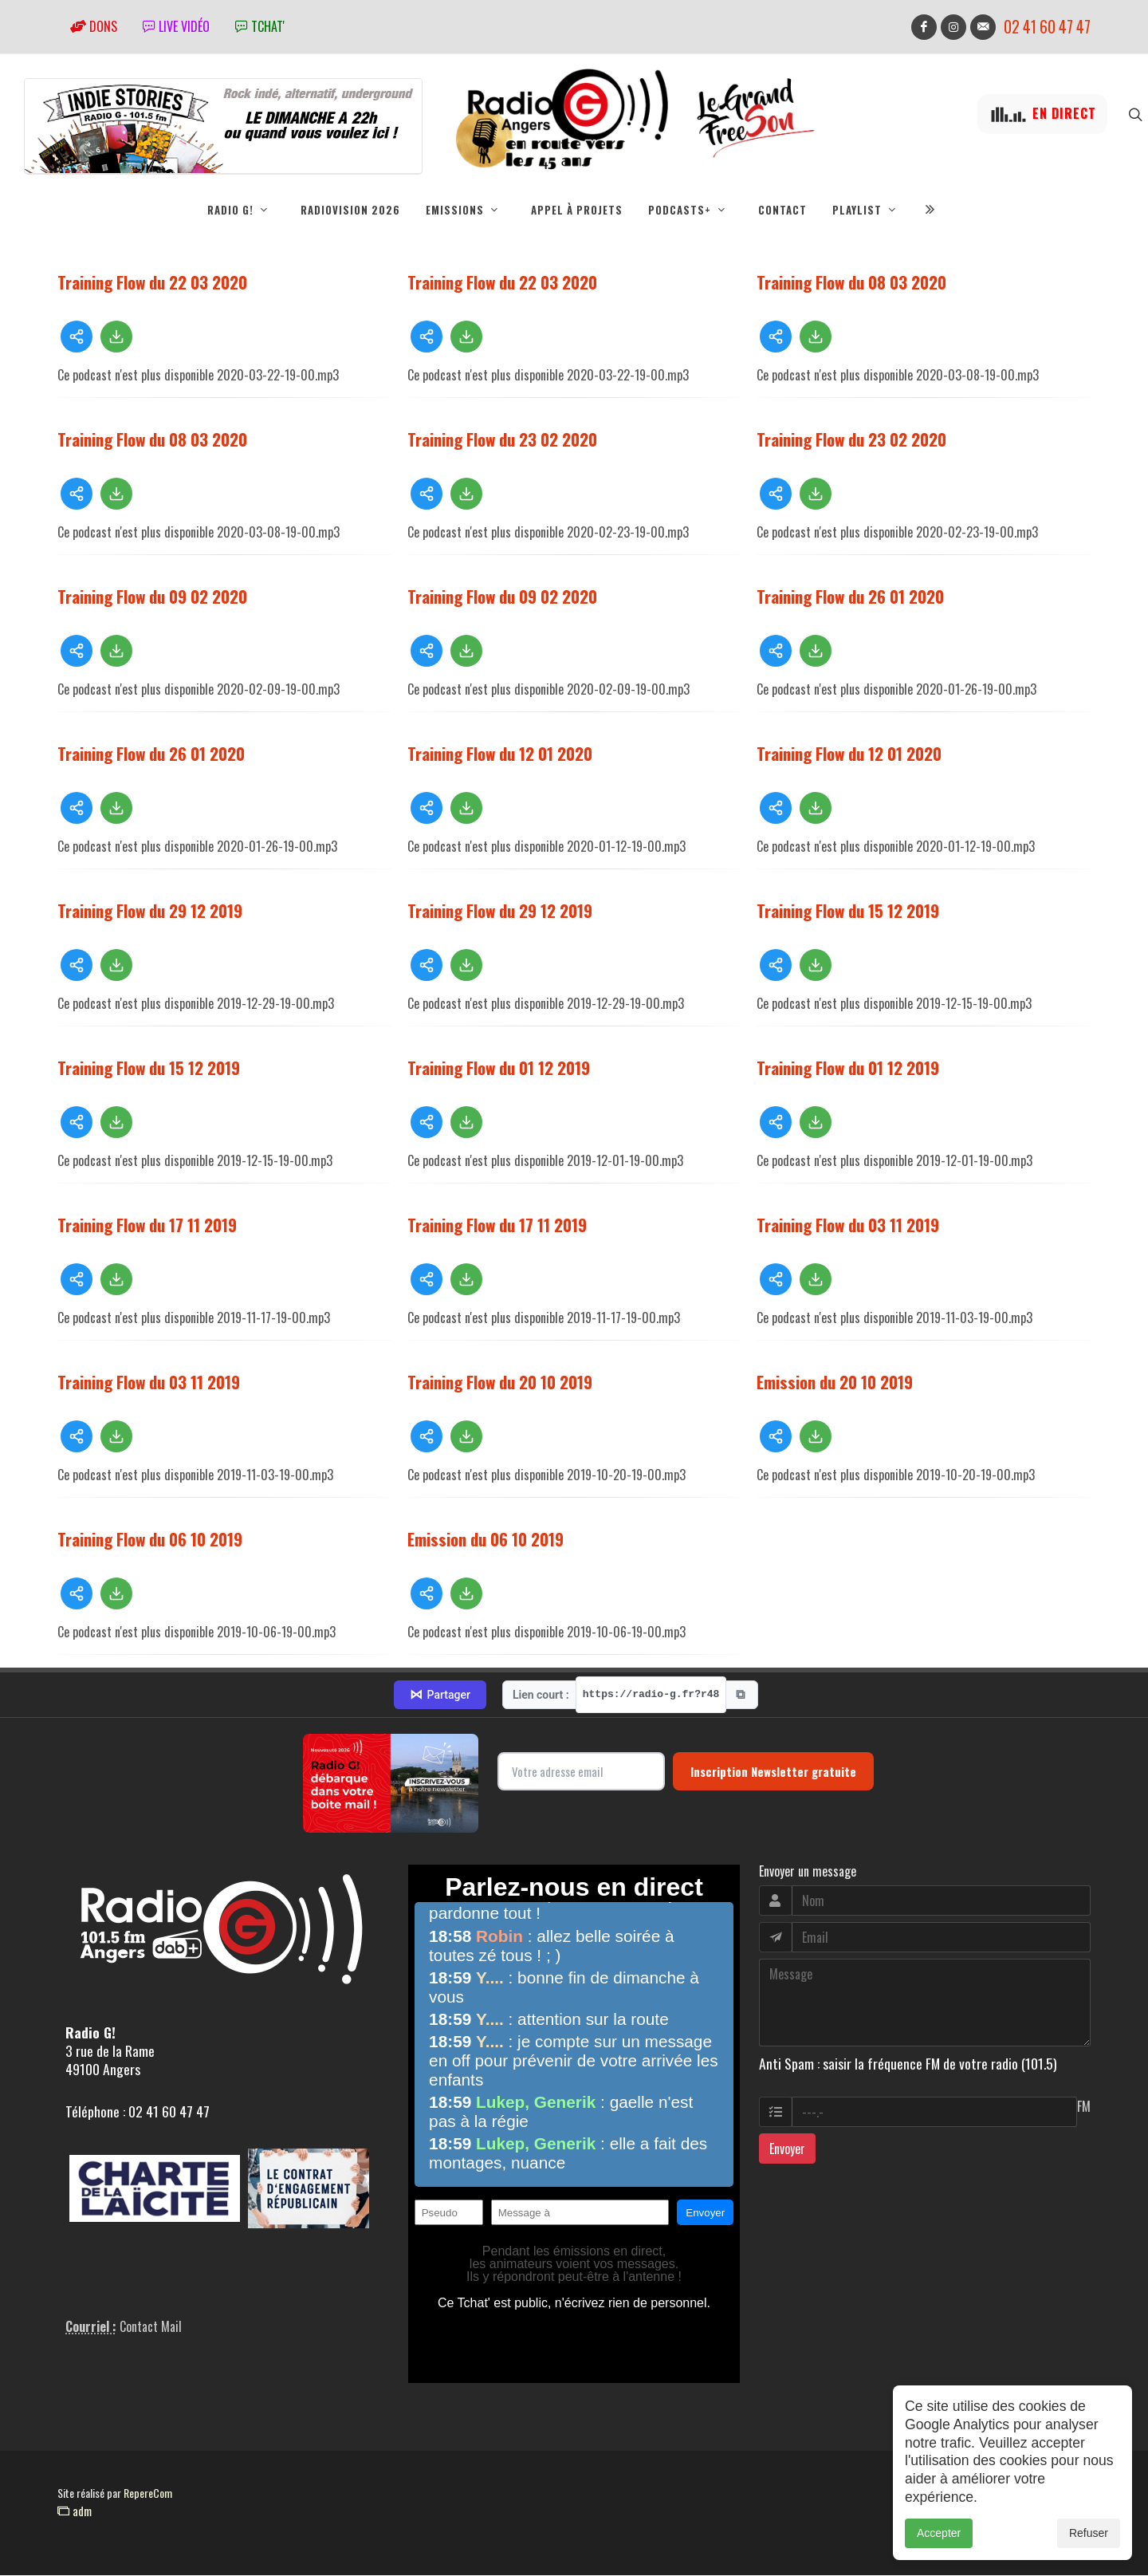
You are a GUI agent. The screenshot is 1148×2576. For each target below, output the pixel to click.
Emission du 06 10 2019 (485, 1538)
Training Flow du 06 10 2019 (149, 1538)
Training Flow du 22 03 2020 (152, 282)
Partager (440, 1694)
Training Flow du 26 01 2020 (850, 596)
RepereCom (148, 2492)
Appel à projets (577, 210)
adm (74, 2510)
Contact (782, 210)
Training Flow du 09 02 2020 (152, 596)
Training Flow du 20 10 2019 (499, 1381)
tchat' (260, 26)
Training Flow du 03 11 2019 (848, 1224)
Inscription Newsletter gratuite (773, 1771)
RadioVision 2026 (350, 210)
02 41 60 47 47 (1047, 26)
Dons (93, 26)
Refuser (1088, 2533)
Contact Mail (151, 2326)
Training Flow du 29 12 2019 (149, 910)
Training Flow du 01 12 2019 (498, 1067)
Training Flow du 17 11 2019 (147, 1224)
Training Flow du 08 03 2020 (851, 282)
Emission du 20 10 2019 (835, 1381)
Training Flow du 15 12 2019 (848, 910)
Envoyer (787, 2148)
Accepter (939, 2533)
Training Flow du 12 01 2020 (499, 753)
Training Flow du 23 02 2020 (502, 439)
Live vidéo (176, 26)
